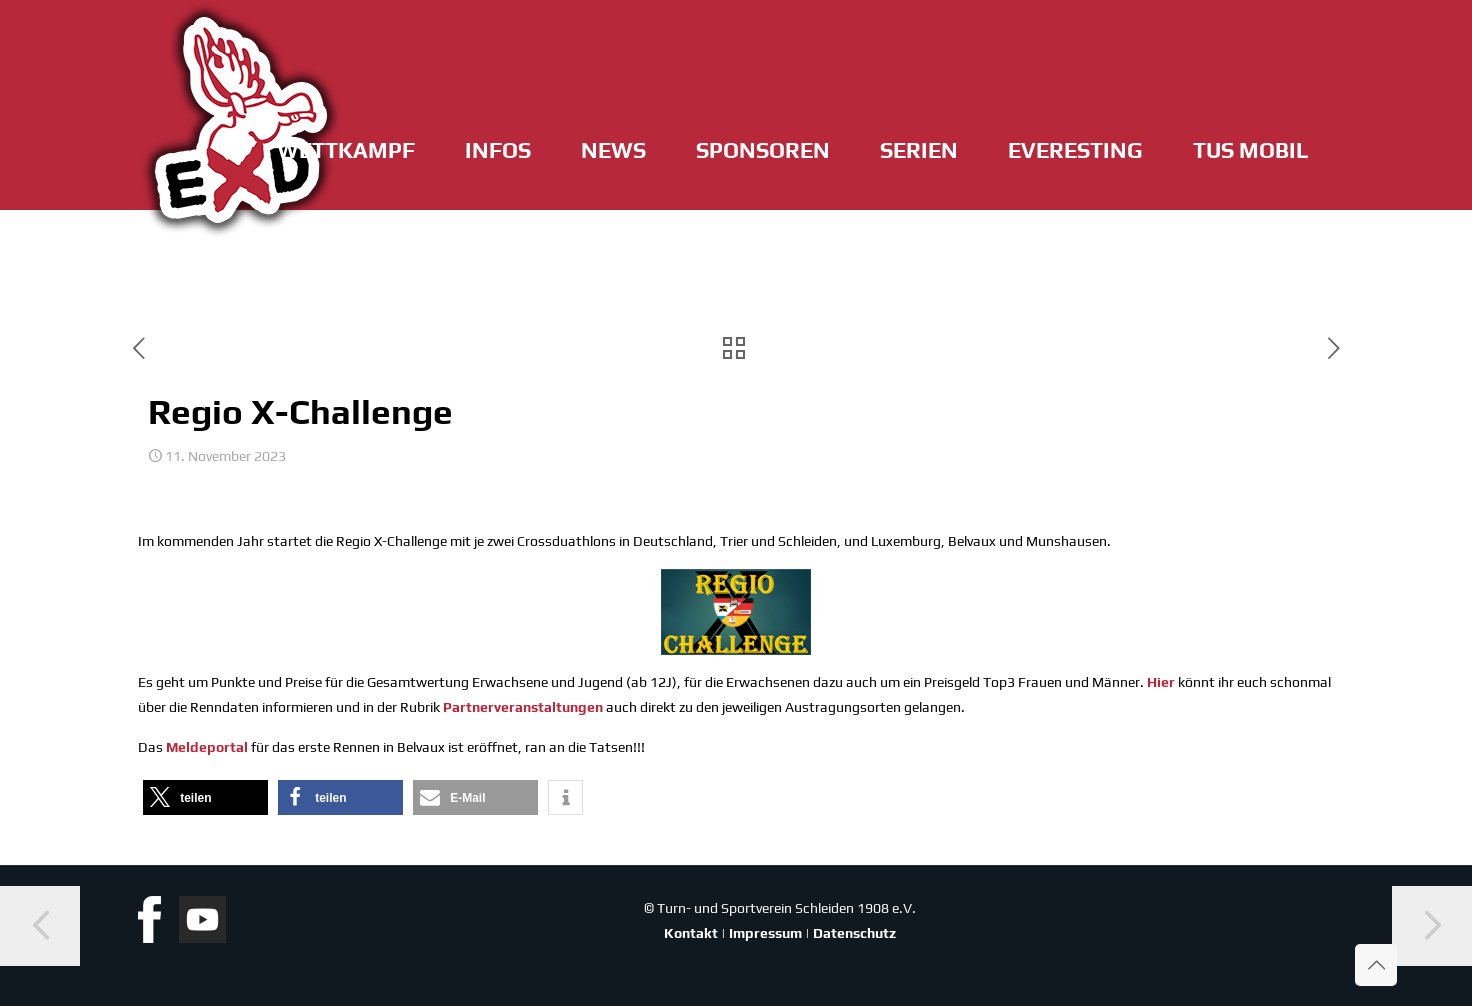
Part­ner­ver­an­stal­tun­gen (523, 707)
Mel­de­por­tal (207, 747)
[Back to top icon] (1376, 965)
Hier (1161, 682)
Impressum (765, 933)
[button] (205, 797)
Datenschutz (854, 933)
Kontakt (691, 933)
